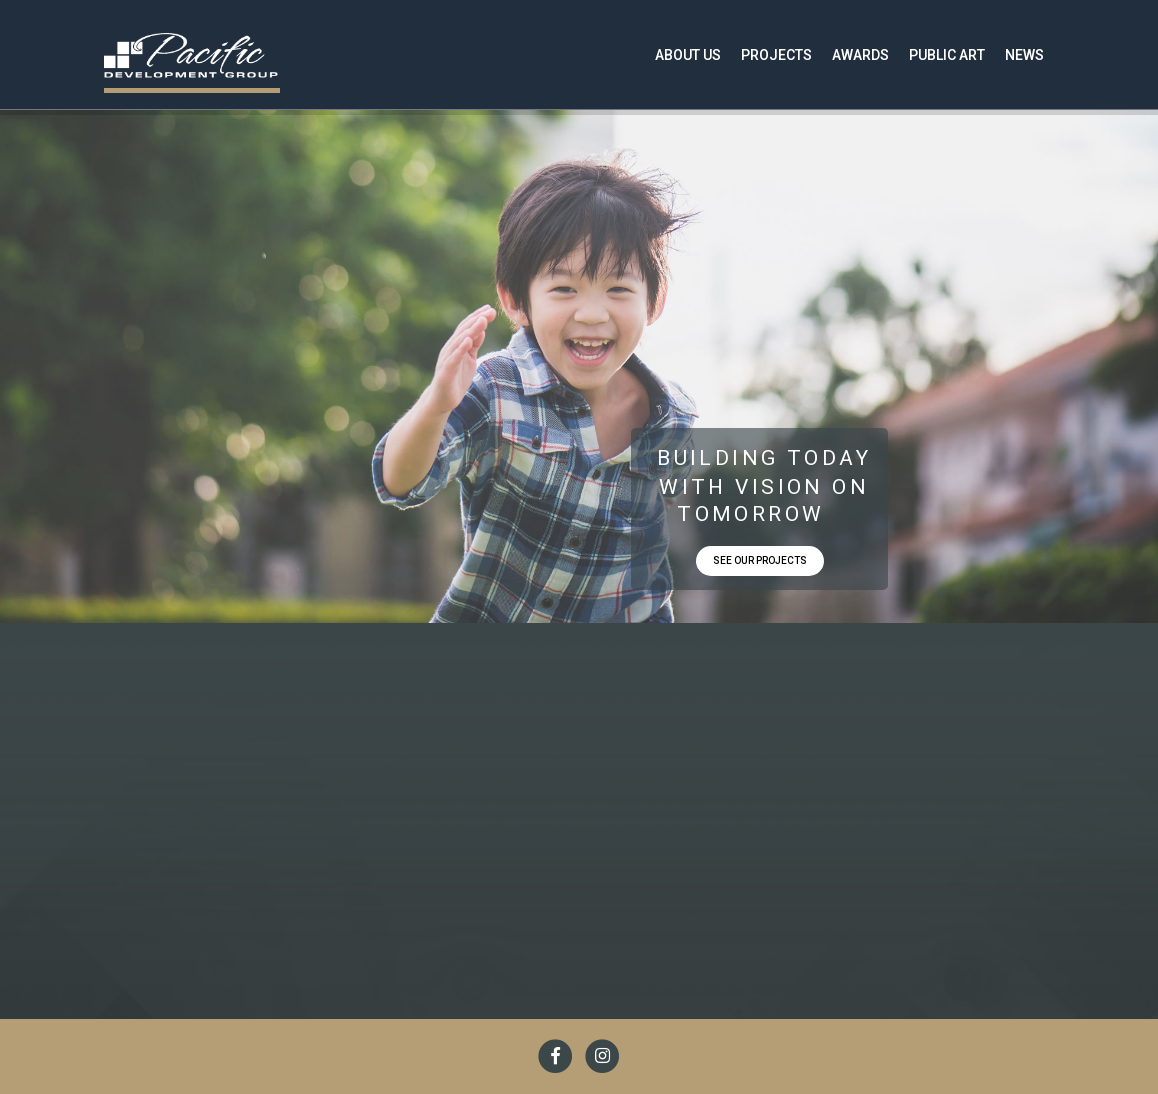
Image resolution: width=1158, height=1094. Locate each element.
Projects (776, 55)
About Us (688, 55)
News (1024, 55)
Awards (860, 55)
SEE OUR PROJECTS (760, 560)
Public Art (947, 55)
